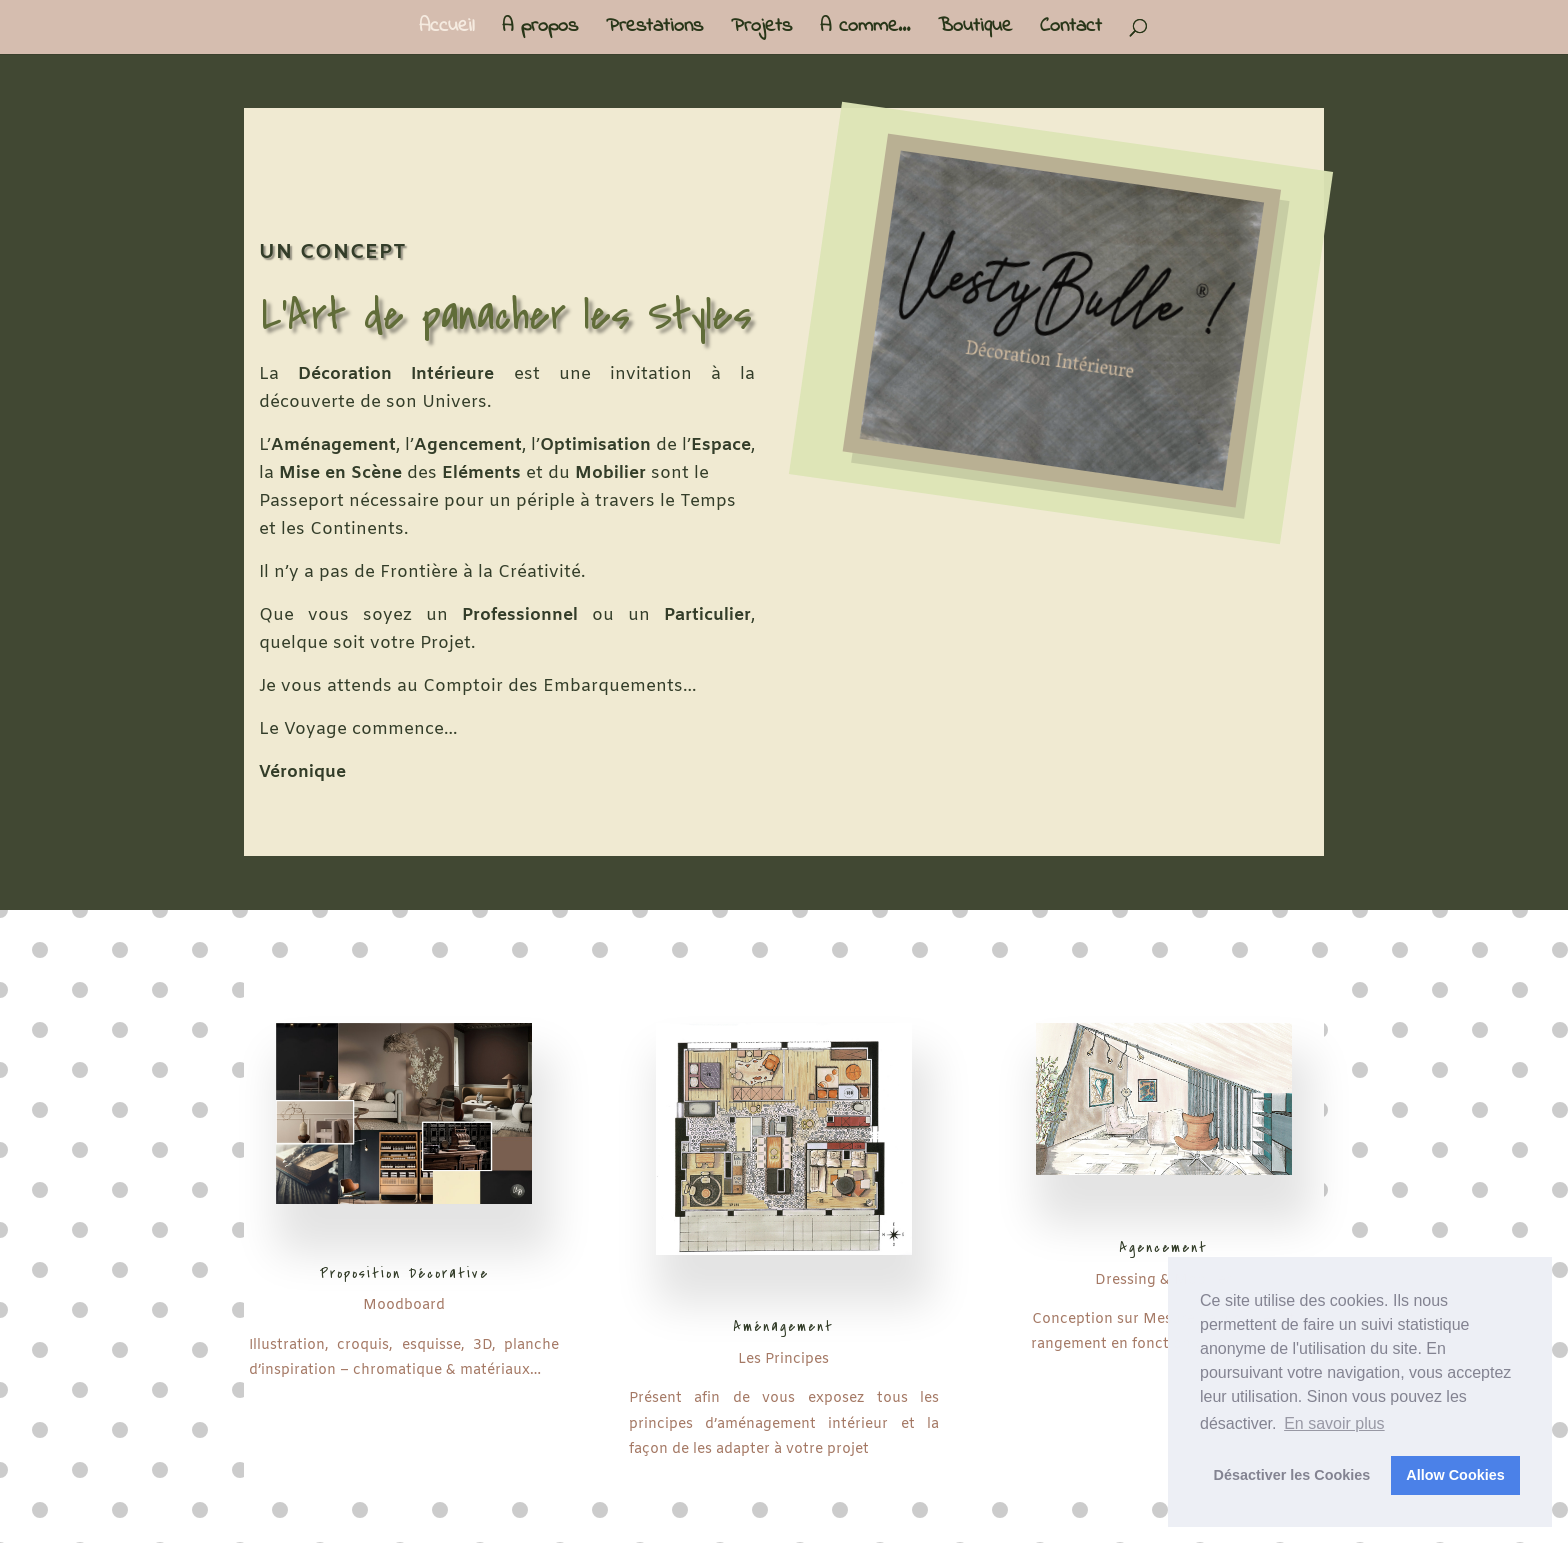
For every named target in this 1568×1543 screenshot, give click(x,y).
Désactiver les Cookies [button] (1292, 1475)
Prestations (654, 30)
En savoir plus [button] (1334, 1423)
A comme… (865, 30)
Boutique (975, 30)
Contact (1071, 30)
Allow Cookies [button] (1455, 1475)
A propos (540, 30)
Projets (761, 30)
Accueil (446, 30)
